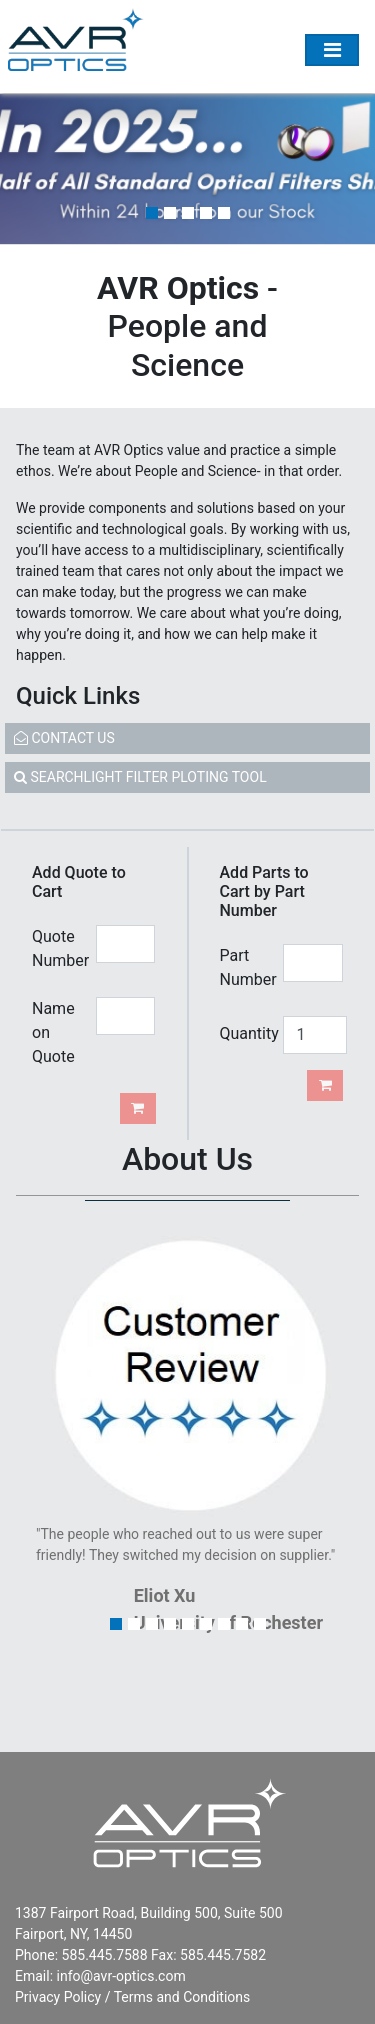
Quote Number (56, 948)
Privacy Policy (58, 1997)
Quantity (244, 1033)
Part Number (244, 967)
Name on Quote (53, 1032)
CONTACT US (64, 738)
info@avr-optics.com (121, 1976)
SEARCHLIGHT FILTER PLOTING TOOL (140, 777)
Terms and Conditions (182, 1997)
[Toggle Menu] (332, 50)
